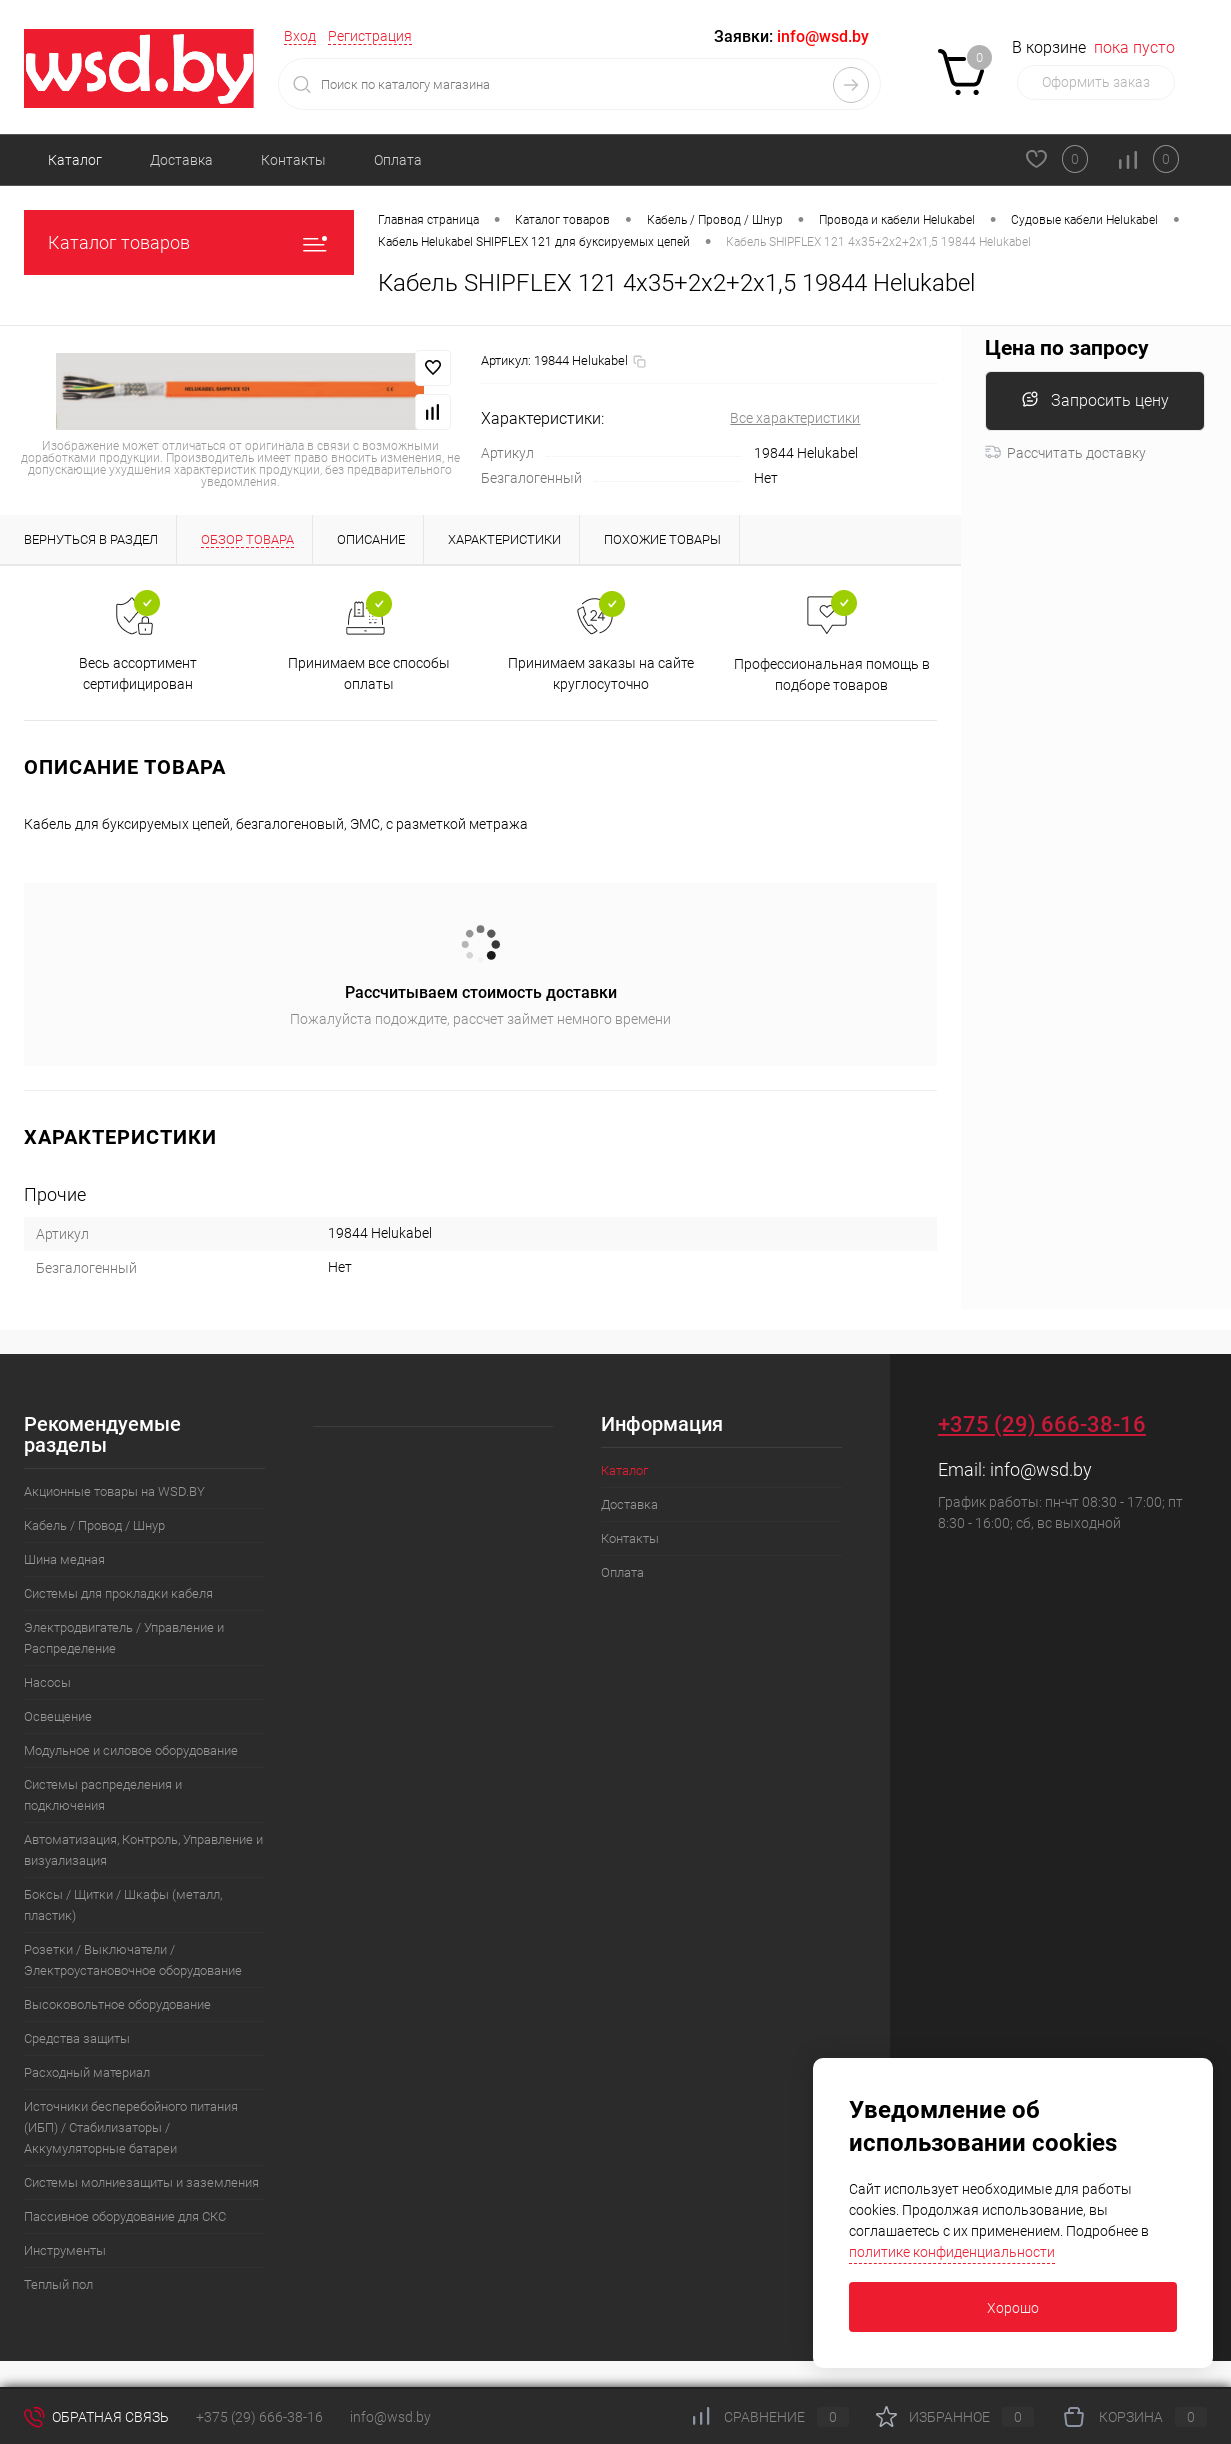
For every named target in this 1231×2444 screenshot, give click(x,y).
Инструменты (65, 2250)
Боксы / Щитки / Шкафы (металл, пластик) (123, 1905)
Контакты (293, 160)
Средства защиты (77, 2038)
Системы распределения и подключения (103, 1795)
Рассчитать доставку (1065, 453)
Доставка (181, 160)
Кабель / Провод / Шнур (94, 1525)
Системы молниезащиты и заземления (141, 2182)
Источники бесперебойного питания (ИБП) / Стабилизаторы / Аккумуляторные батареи (131, 2127)
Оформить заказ (1096, 82)
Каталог (75, 160)
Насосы (47, 1682)
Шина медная (64, 1559)
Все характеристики (795, 418)
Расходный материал (87, 2072)
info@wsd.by (1041, 1469)
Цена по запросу (1067, 348)
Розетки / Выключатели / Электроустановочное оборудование (133, 1960)
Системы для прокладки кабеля (118, 1593)
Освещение (58, 1716)
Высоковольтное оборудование (117, 2004)
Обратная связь (96, 2417)
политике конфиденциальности (952, 2252)
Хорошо (1013, 2308)
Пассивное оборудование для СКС (125, 2216)
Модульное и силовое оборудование (131, 1750)
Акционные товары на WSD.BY (114, 1491)
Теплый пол (58, 2284)
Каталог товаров (189, 242)
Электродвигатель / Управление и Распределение (124, 1638)
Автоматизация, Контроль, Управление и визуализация (143, 1850)
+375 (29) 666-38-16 (1042, 1424)
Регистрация (370, 36)
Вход (300, 36)
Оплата (398, 160)
